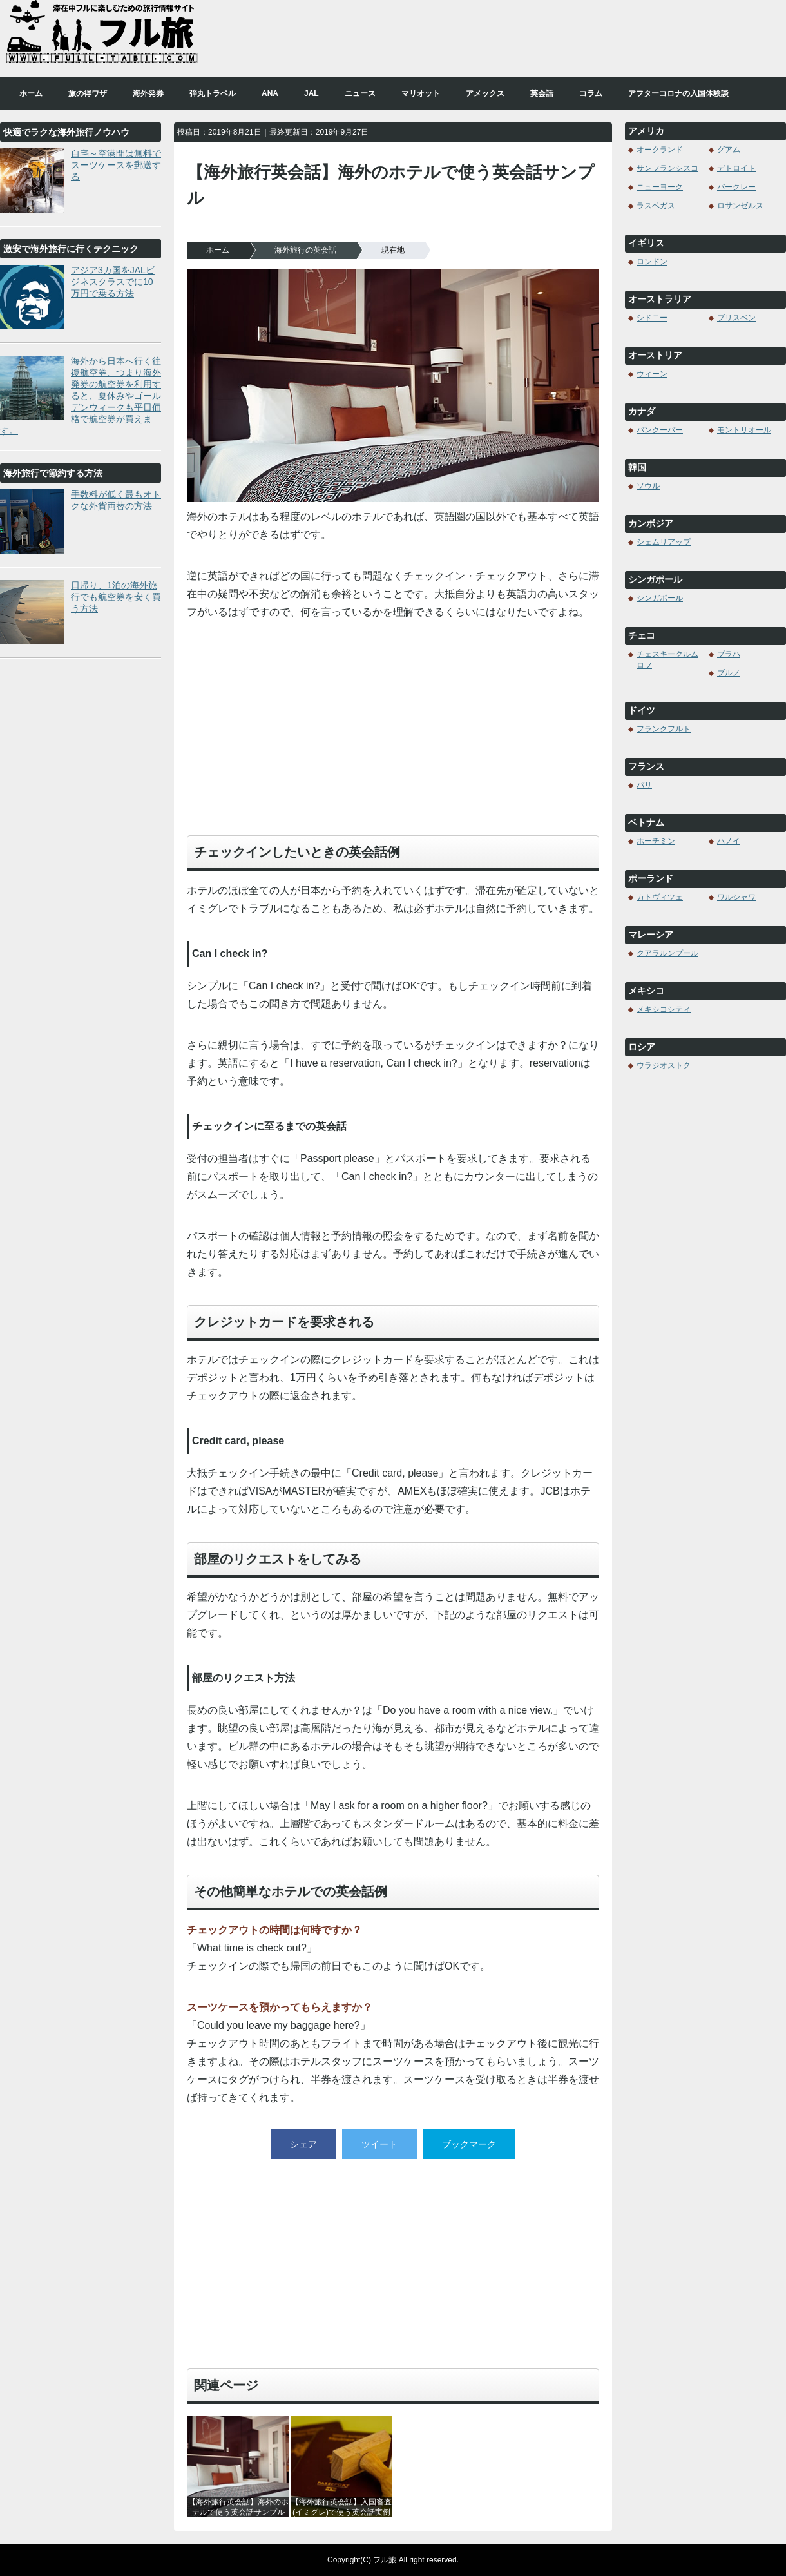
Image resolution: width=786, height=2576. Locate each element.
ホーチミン (656, 841)
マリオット (420, 93)
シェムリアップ (664, 542)
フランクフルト (664, 728)
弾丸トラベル (212, 93)
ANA (270, 93)
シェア (303, 2144)
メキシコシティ (664, 1009)
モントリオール (744, 429)
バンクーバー (660, 429)
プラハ (728, 654)
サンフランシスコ (667, 168)
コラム (590, 93)
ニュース (360, 93)
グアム (728, 149)
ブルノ (728, 672)
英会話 (541, 93)
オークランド (660, 149)
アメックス (485, 93)
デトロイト (736, 168)
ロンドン (652, 261)
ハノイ (728, 841)
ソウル (648, 485)
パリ (644, 784)
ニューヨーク (660, 186)
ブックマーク (469, 2144)
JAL (311, 93)
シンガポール (660, 598)
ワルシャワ (736, 897)
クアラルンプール (667, 953)
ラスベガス (656, 205)
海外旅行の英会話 (305, 250)
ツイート (379, 2144)
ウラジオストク (664, 1065)
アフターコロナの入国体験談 (678, 93)
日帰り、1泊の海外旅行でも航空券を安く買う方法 (116, 597)
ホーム (31, 93)
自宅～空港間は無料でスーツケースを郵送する (116, 165)
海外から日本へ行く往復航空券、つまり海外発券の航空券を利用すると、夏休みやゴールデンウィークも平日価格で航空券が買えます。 (80, 396)
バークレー (736, 186)
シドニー (652, 317)
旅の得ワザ (87, 93)
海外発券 (148, 93)
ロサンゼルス (740, 205)
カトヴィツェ (660, 897)
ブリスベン (736, 317)
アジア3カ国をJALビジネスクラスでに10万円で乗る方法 (113, 281)
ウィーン (652, 373)
